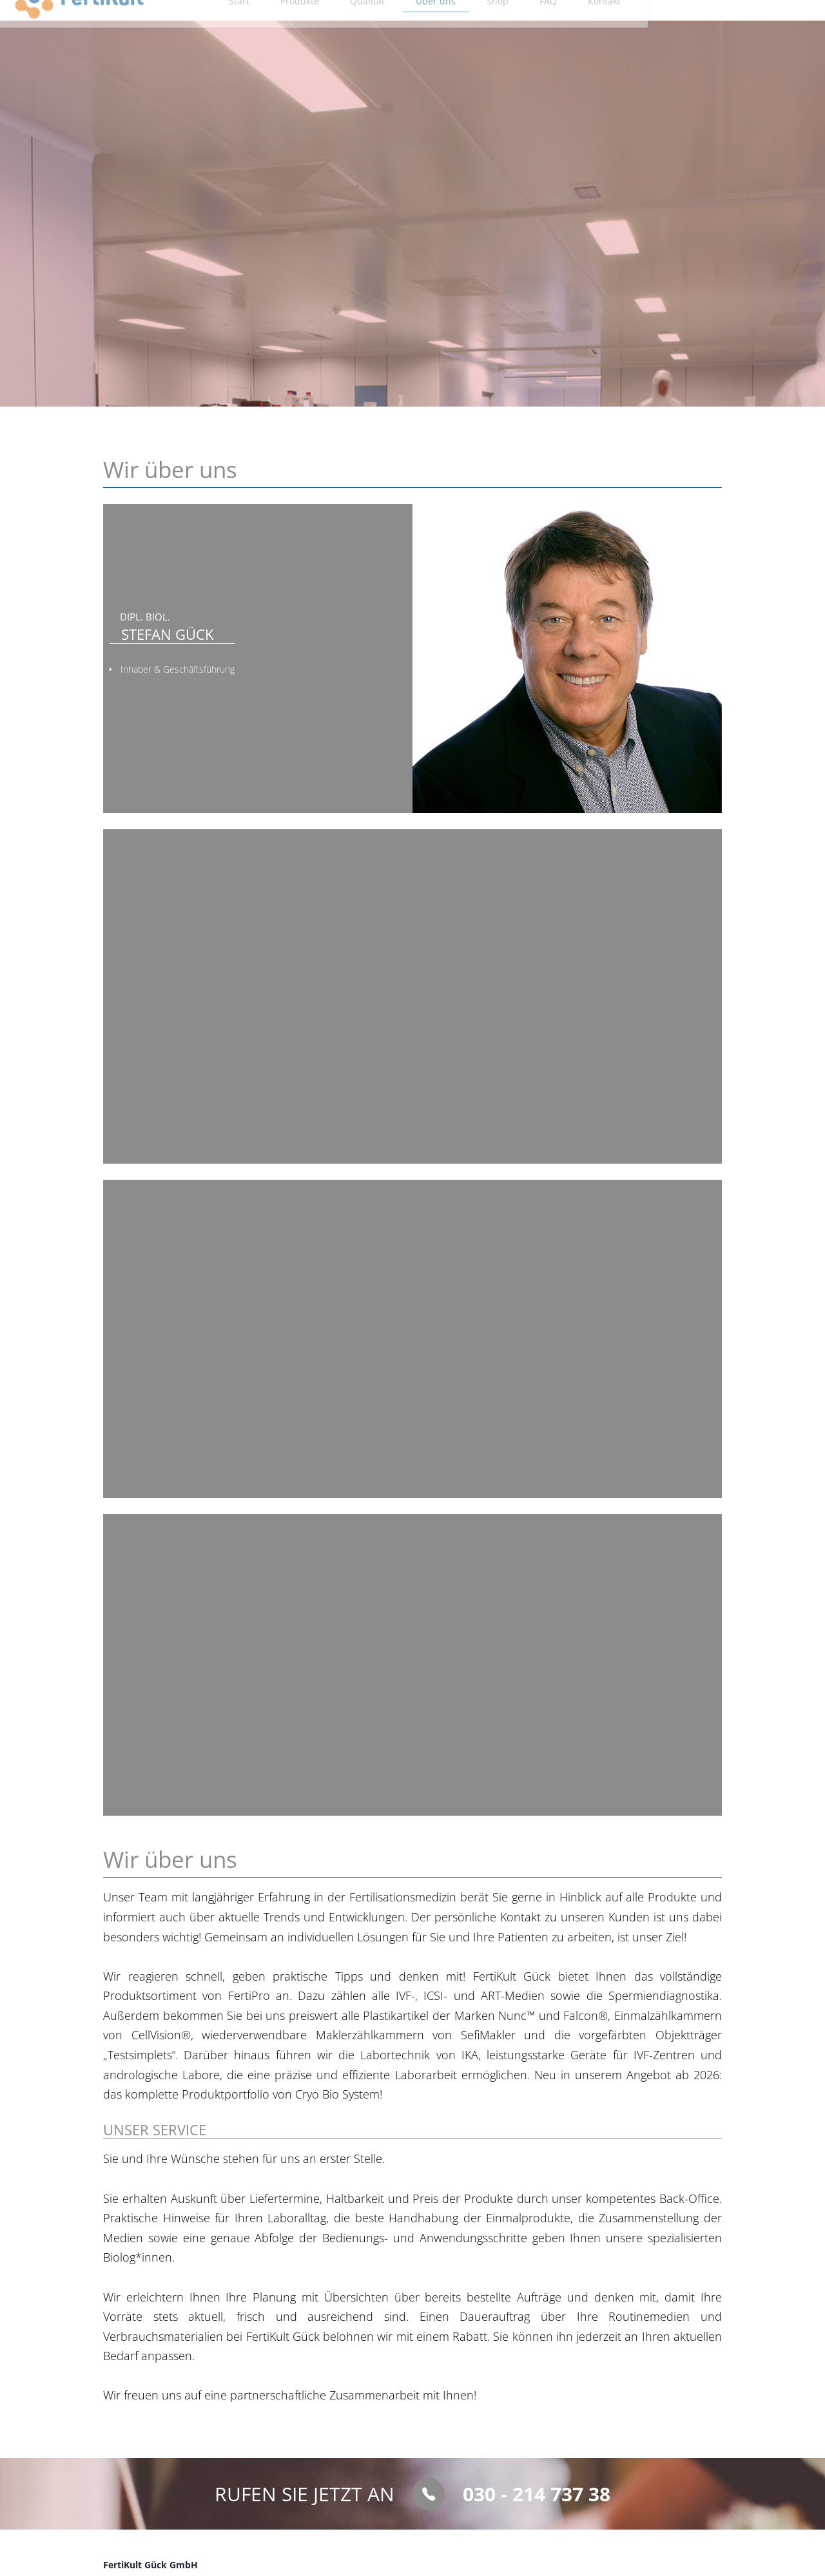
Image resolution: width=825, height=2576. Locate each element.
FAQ (634, 26)
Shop (583, 26)
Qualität (449, 26)
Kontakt (691, 26)
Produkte (381, 26)
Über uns (519, 26)
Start (319, 26)
